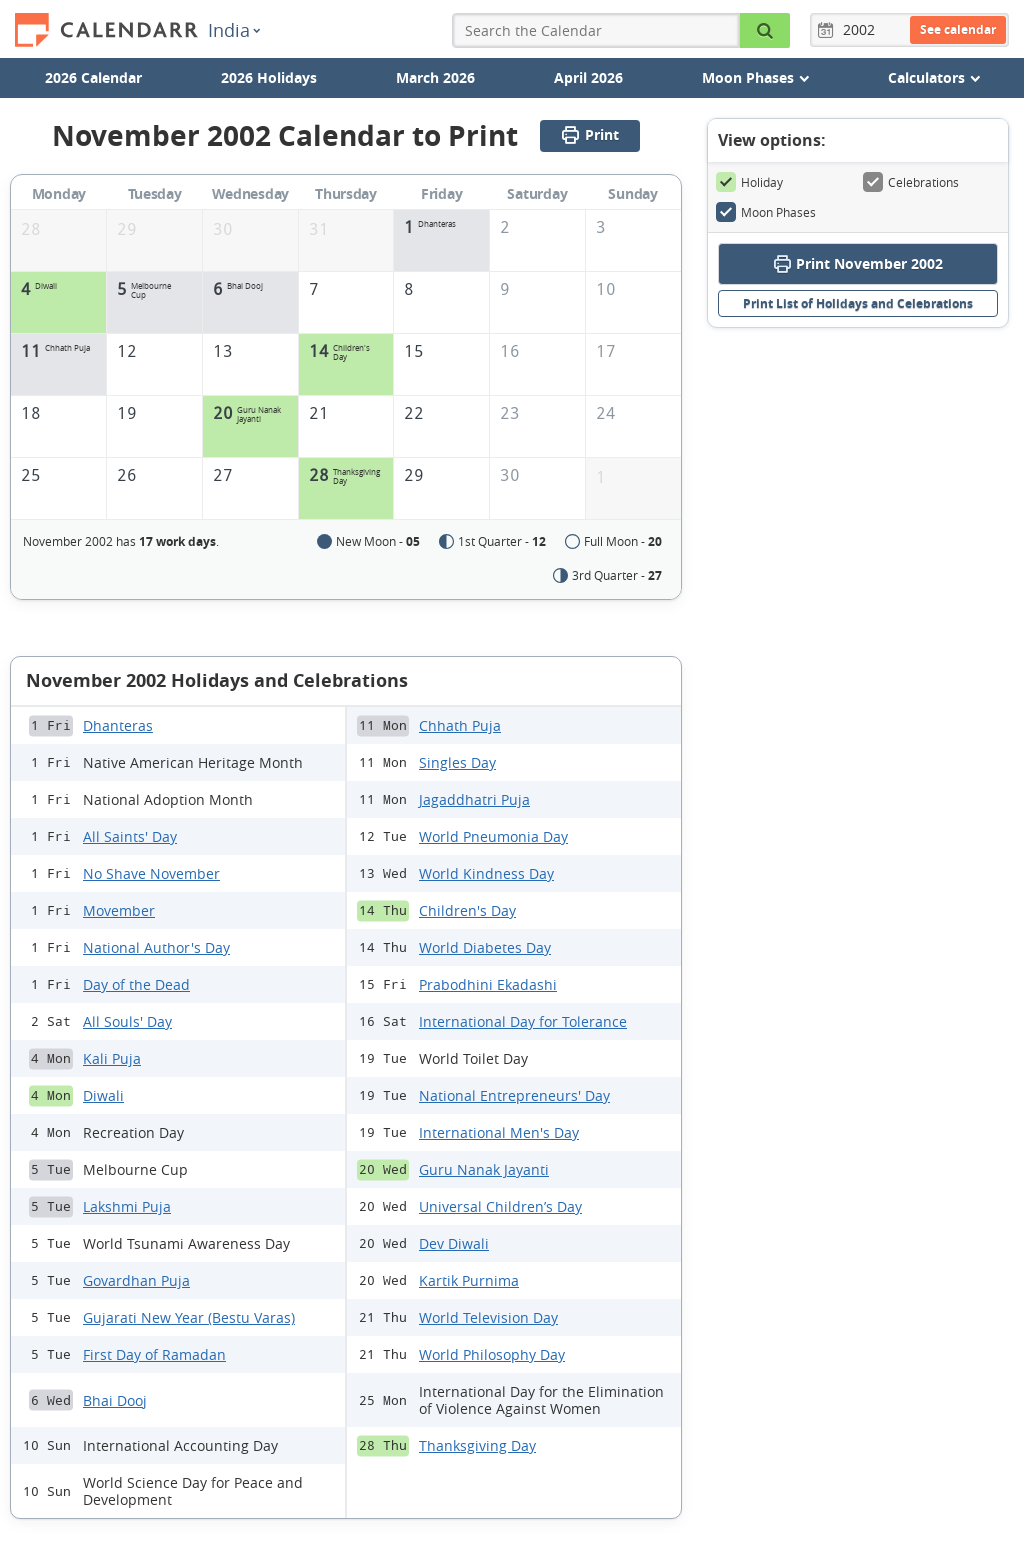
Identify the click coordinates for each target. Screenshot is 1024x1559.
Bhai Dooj (115, 1400)
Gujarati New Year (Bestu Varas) (189, 1317)
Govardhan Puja (136, 1280)
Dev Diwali (454, 1243)
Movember (119, 910)
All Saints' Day (130, 836)
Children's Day (467, 910)
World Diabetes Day (485, 947)
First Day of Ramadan (154, 1354)
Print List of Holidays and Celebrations (858, 303)
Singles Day (457, 762)
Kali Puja (112, 1058)
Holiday (749, 182)
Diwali (103, 1095)
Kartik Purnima (469, 1280)
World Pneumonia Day (493, 836)
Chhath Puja (460, 725)
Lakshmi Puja (127, 1206)
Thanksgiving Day (477, 1445)
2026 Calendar (93, 77)
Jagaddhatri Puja (474, 799)
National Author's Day (156, 947)
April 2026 (588, 77)
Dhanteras (118, 725)
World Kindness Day (486, 873)
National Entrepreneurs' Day (514, 1095)
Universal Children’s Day (500, 1206)
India (234, 30)
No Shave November (151, 873)
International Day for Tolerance (523, 1021)
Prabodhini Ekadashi (488, 984)
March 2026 (435, 77)
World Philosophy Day (492, 1354)
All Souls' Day (127, 1021)
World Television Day (488, 1317)
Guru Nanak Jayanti (484, 1169)
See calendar (958, 29)
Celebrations (911, 182)
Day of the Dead (136, 984)
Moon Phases (766, 212)
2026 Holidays (269, 77)
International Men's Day (499, 1132)
